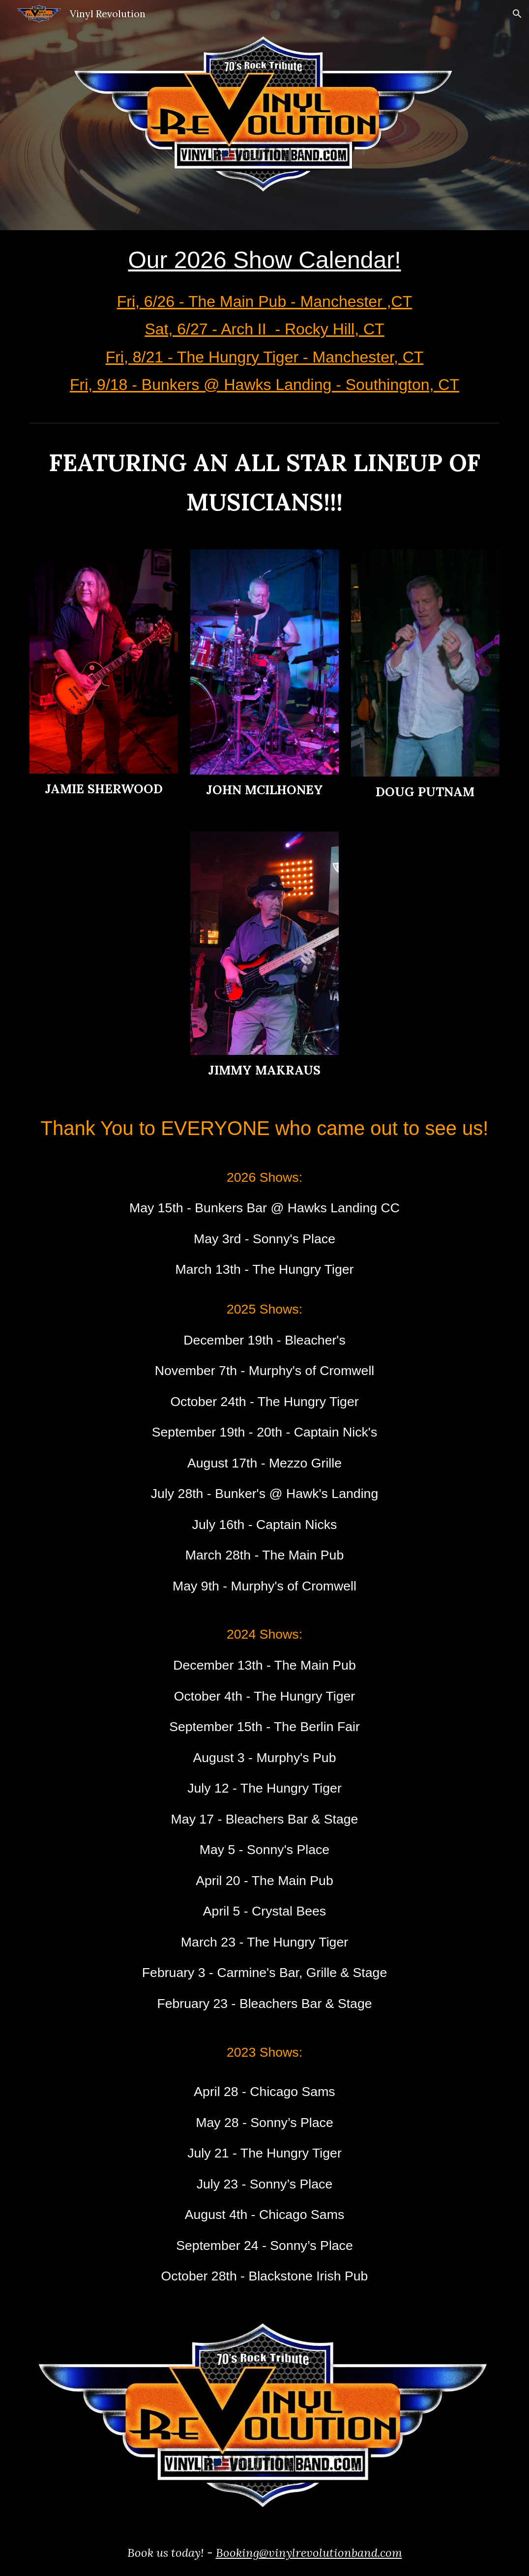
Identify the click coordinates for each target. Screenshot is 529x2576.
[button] (517, 14)
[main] (264, 324)
